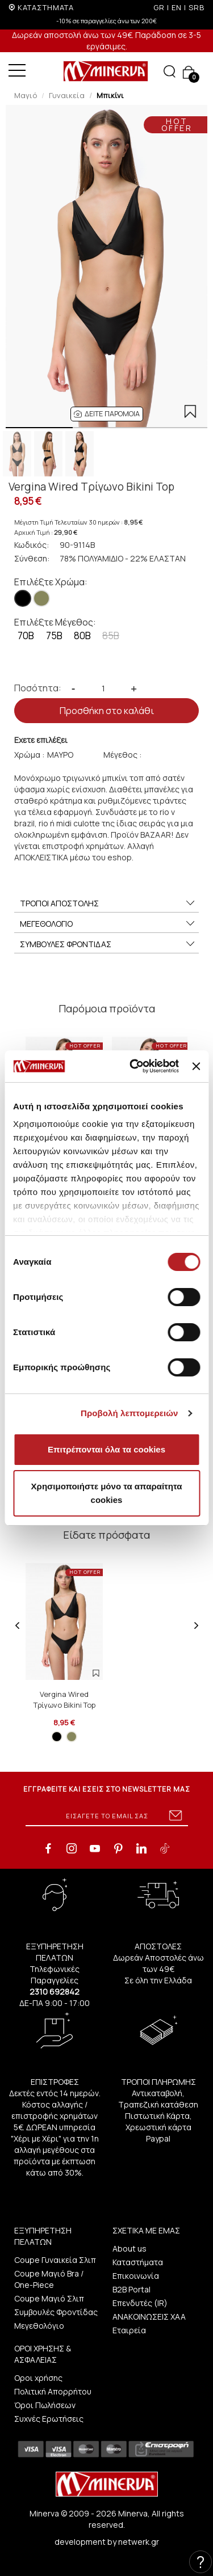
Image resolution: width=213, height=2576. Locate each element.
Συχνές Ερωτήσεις (48, 2418)
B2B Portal (131, 2289)
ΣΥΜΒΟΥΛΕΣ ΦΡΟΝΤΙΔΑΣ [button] (108, 944)
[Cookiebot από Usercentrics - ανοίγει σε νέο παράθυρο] (134, 1066)
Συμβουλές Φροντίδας (56, 2312)
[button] (106, 414)
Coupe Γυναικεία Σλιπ (55, 2259)
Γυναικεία (67, 95)
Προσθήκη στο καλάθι (107, 710)
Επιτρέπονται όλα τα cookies (106, 1449)
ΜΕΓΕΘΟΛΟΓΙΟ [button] (108, 924)
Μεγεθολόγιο (39, 2325)
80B (82, 635)
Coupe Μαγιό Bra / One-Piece (48, 2279)
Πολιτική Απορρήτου (52, 2391)
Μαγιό (25, 95)
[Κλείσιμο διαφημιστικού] (196, 1066)
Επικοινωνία (135, 2275)
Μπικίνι (110, 95)
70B (26, 635)
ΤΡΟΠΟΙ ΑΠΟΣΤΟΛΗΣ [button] (108, 903)
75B (54, 635)
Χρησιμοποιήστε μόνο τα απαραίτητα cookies (106, 1493)
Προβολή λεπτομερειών (129, 1413)
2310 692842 (55, 1991)
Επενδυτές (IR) (140, 2303)
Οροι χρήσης (38, 2377)
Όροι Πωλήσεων (45, 2405)
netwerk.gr (138, 2541)
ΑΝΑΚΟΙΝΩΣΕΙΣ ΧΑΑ (149, 2316)
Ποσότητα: (37, 688)
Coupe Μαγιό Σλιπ (49, 2298)
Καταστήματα (137, 2262)
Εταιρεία (129, 2330)
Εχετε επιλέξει (41, 739)
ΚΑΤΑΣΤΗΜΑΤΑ (46, 7)
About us (129, 2248)
